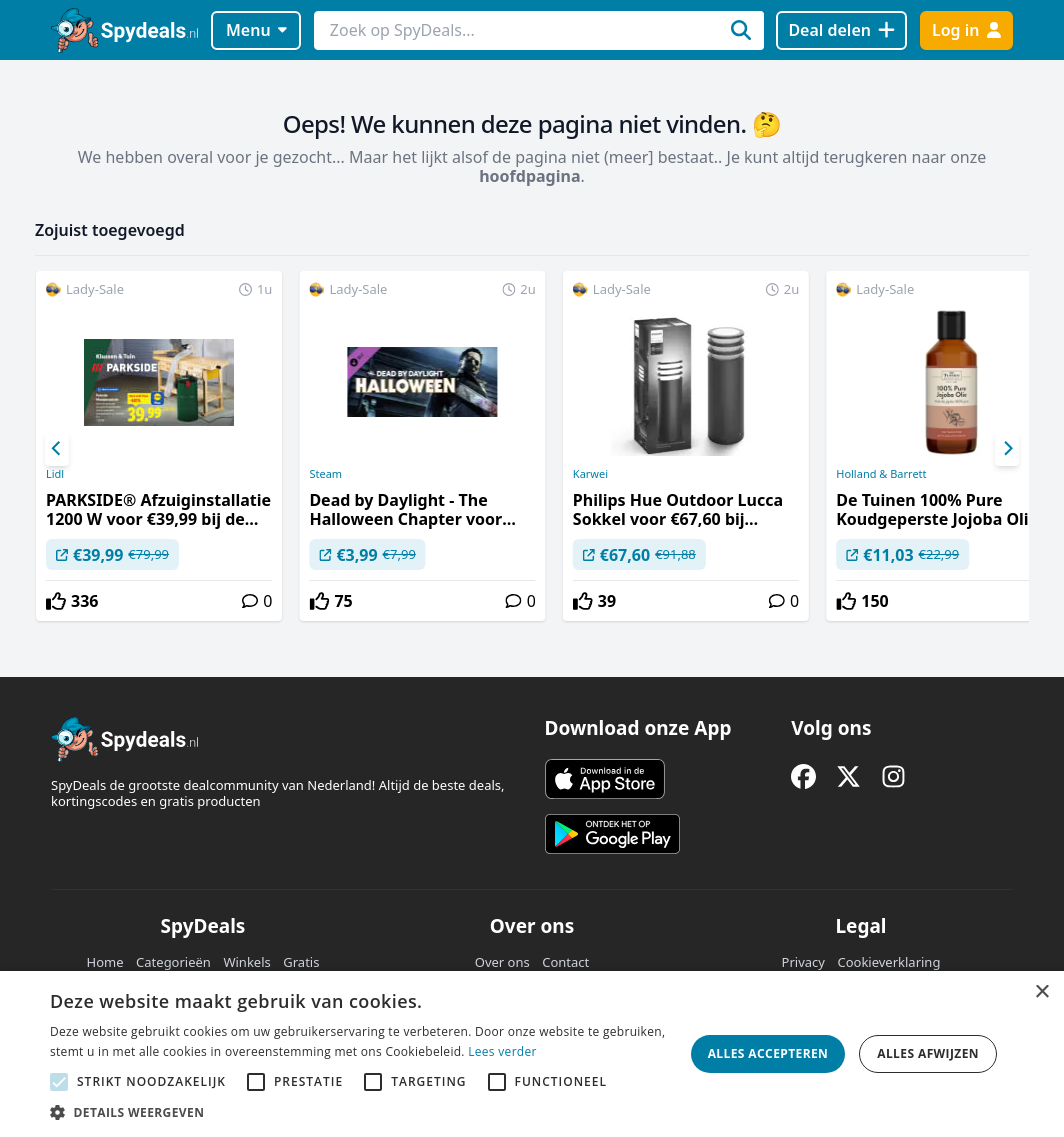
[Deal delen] (841, 30)
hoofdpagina (529, 176)
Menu (256, 30)
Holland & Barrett (881, 474)
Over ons (502, 962)
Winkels (246, 962)
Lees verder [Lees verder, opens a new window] (502, 1051)
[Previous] (57, 449)
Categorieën (173, 962)
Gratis (301, 962)
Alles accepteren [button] (768, 1053)
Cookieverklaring (888, 962)
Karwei (590, 474)
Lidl (55, 474)
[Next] (1007, 449)
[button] (360, 1112)
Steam (325, 474)
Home (105, 962)
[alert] (532, 1054)
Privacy (803, 962)
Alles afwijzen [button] (928, 1053)
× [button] (1041, 992)
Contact (565, 962)
